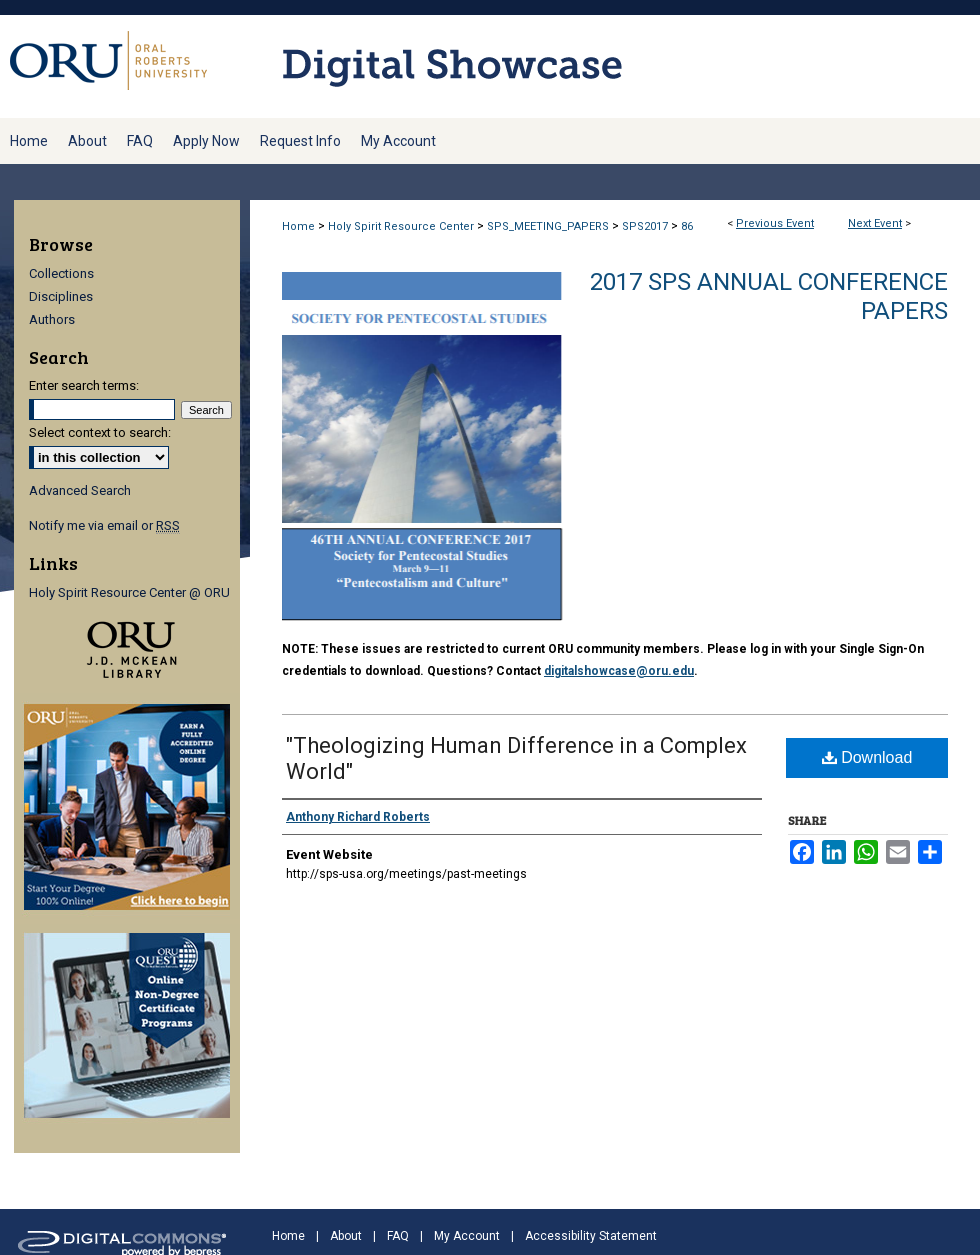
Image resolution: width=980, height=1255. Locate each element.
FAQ (398, 1236)
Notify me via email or (104, 525)
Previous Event (775, 223)
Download (867, 757)
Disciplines (61, 296)
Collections (61, 273)
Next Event (875, 223)
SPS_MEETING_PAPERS (549, 226)
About (346, 1236)
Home (298, 226)
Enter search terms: (84, 385)
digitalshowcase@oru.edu (619, 671)
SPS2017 (646, 226)
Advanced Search (80, 490)
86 (687, 226)
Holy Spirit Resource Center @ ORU (129, 592)
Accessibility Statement (591, 1236)
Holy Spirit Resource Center (402, 226)
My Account (467, 1236)
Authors (52, 319)
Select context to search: (100, 432)
